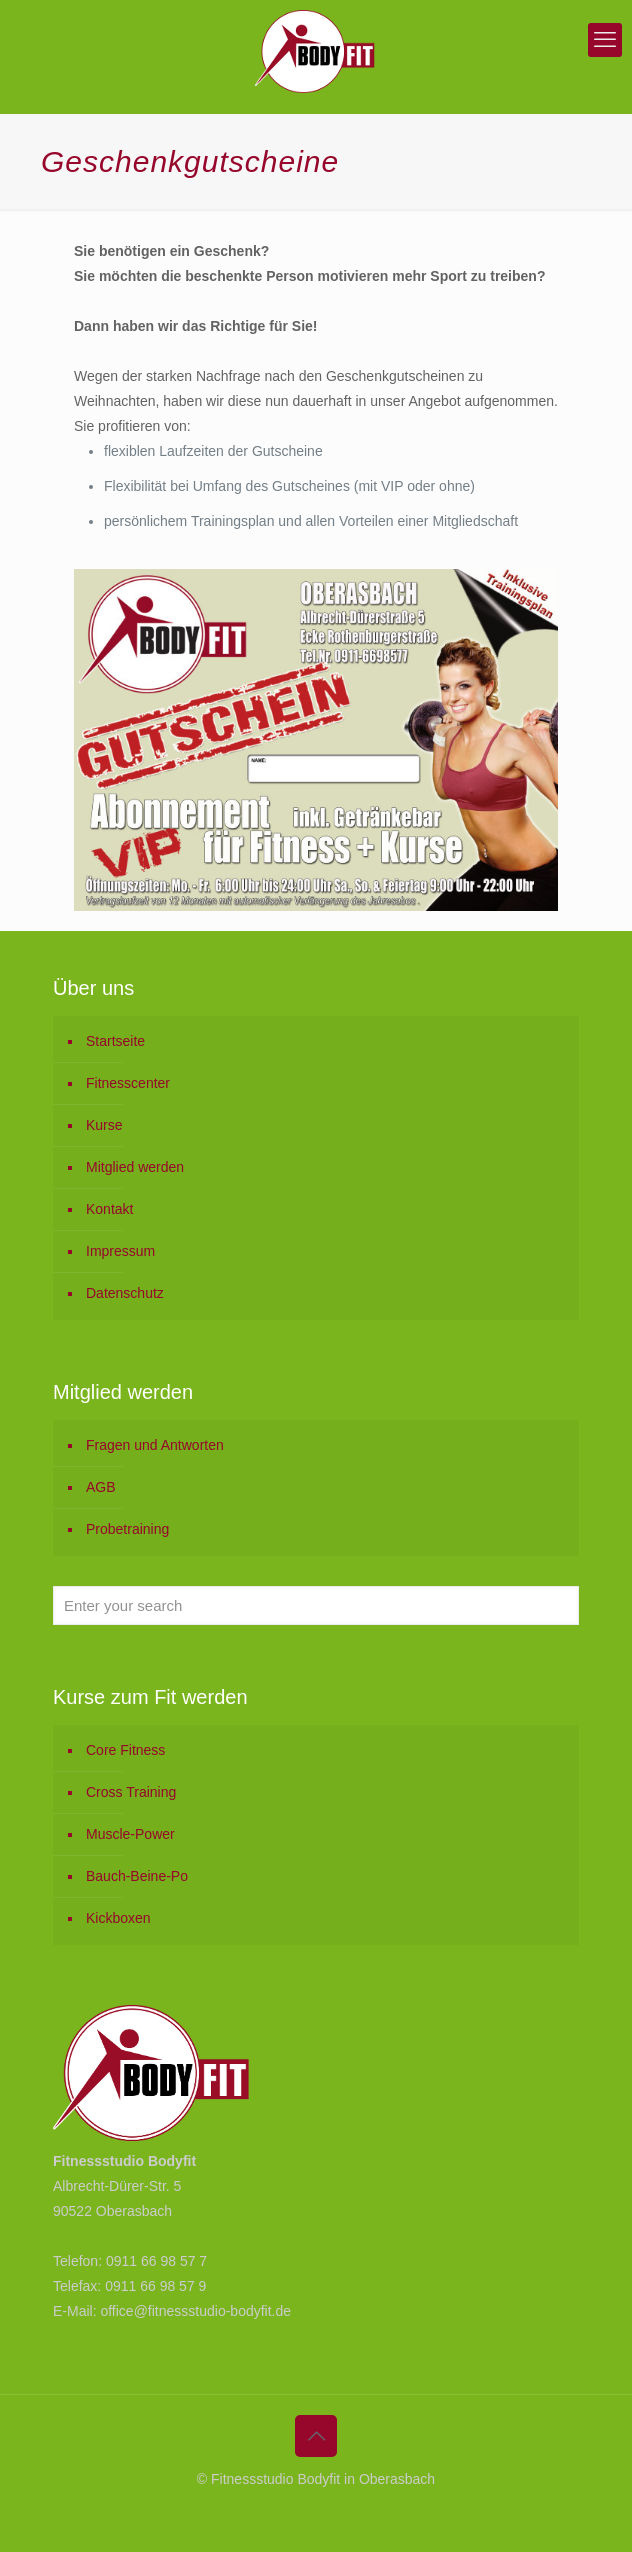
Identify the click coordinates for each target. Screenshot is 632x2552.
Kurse (104, 1125)
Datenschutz (125, 1293)
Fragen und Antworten (155, 1445)
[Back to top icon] (316, 2436)
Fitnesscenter (128, 1083)
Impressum (120, 1251)
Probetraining (127, 1529)
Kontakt (109, 1209)
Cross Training (131, 1792)
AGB (101, 1487)
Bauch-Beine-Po (137, 1876)
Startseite (115, 1041)
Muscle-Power (130, 1834)
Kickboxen (118, 1918)
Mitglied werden (135, 1167)
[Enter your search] (316, 1605)
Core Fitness (125, 1750)
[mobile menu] (605, 40)
